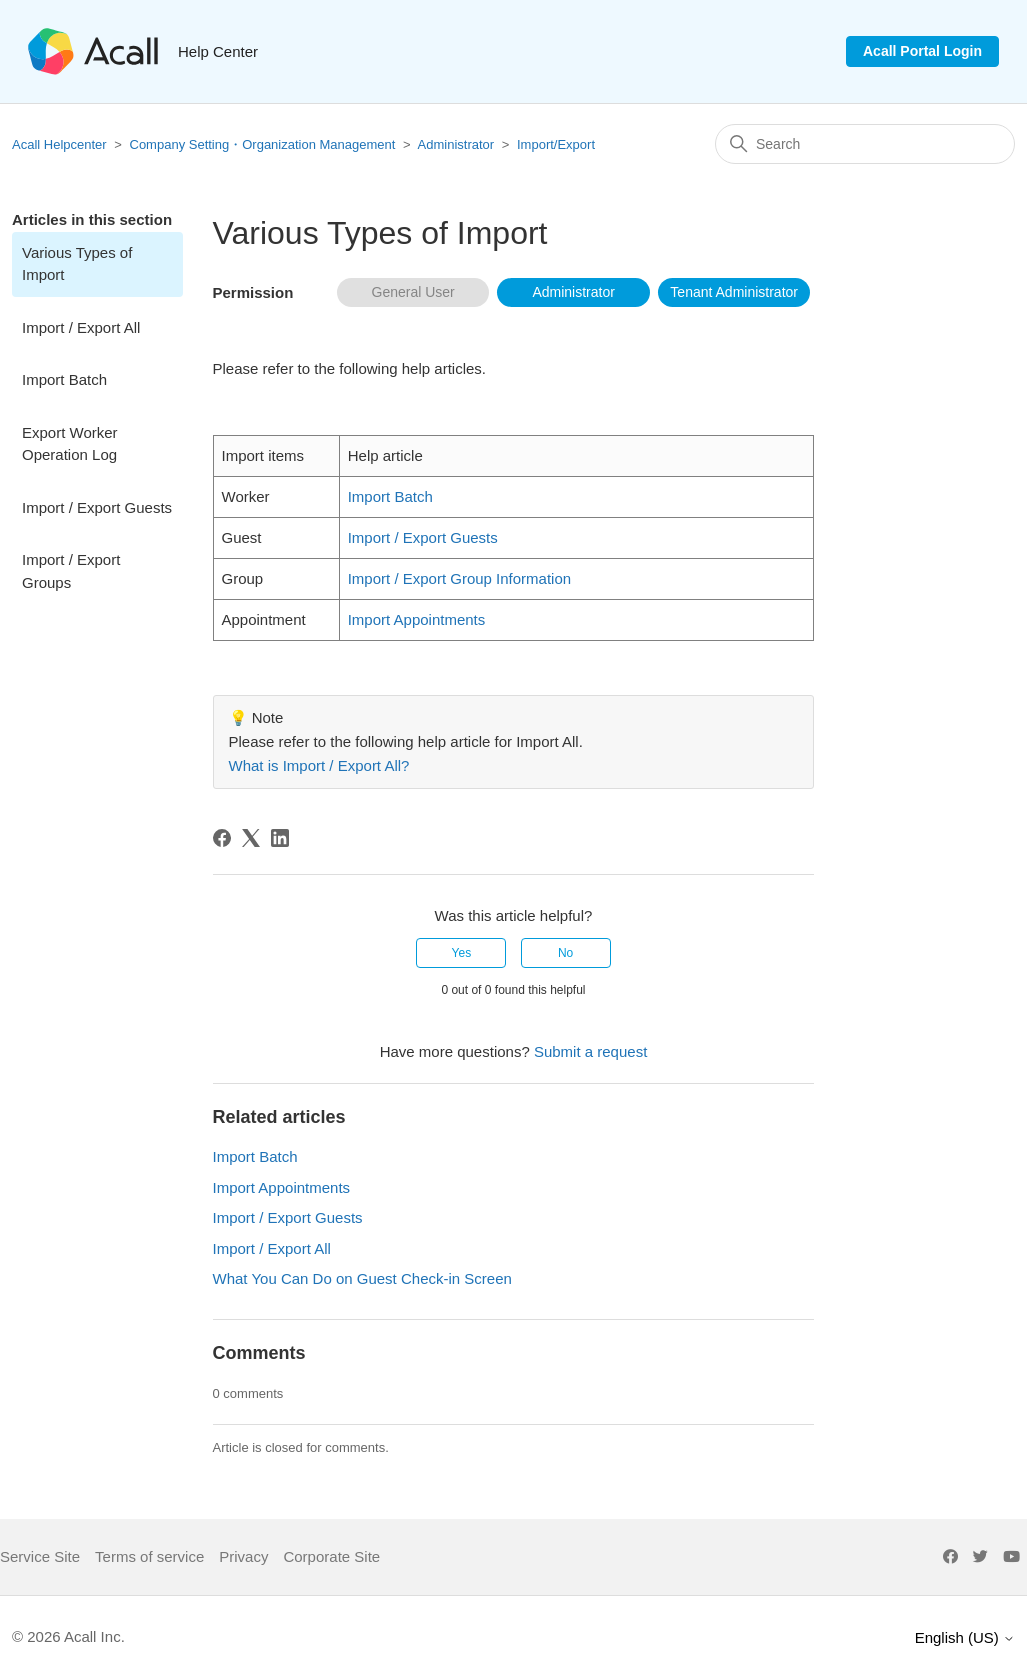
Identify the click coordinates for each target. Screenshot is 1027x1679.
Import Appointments (417, 619)
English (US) (965, 1637)
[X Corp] (251, 838)
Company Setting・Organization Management (263, 144)
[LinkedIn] (280, 838)
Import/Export (556, 144)
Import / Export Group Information (459, 578)
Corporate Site (331, 1556)
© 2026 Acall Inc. (68, 1636)
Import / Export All (81, 327)
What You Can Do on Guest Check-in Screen (362, 1278)
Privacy (243, 1556)
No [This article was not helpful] (565, 953)
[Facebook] (222, 838)
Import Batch (64, 379)
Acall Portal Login (922, 51)
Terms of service (149, 1556)
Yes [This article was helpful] (462, 953)
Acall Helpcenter (59, 144)
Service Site (40, 1556)
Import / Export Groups (71, 571)
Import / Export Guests (97, 507)
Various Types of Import (77, 264)
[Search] (865, 144)
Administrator (456, 144)
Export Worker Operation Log (70, 444)
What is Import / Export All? (319, 765)
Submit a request (590, 1051)
